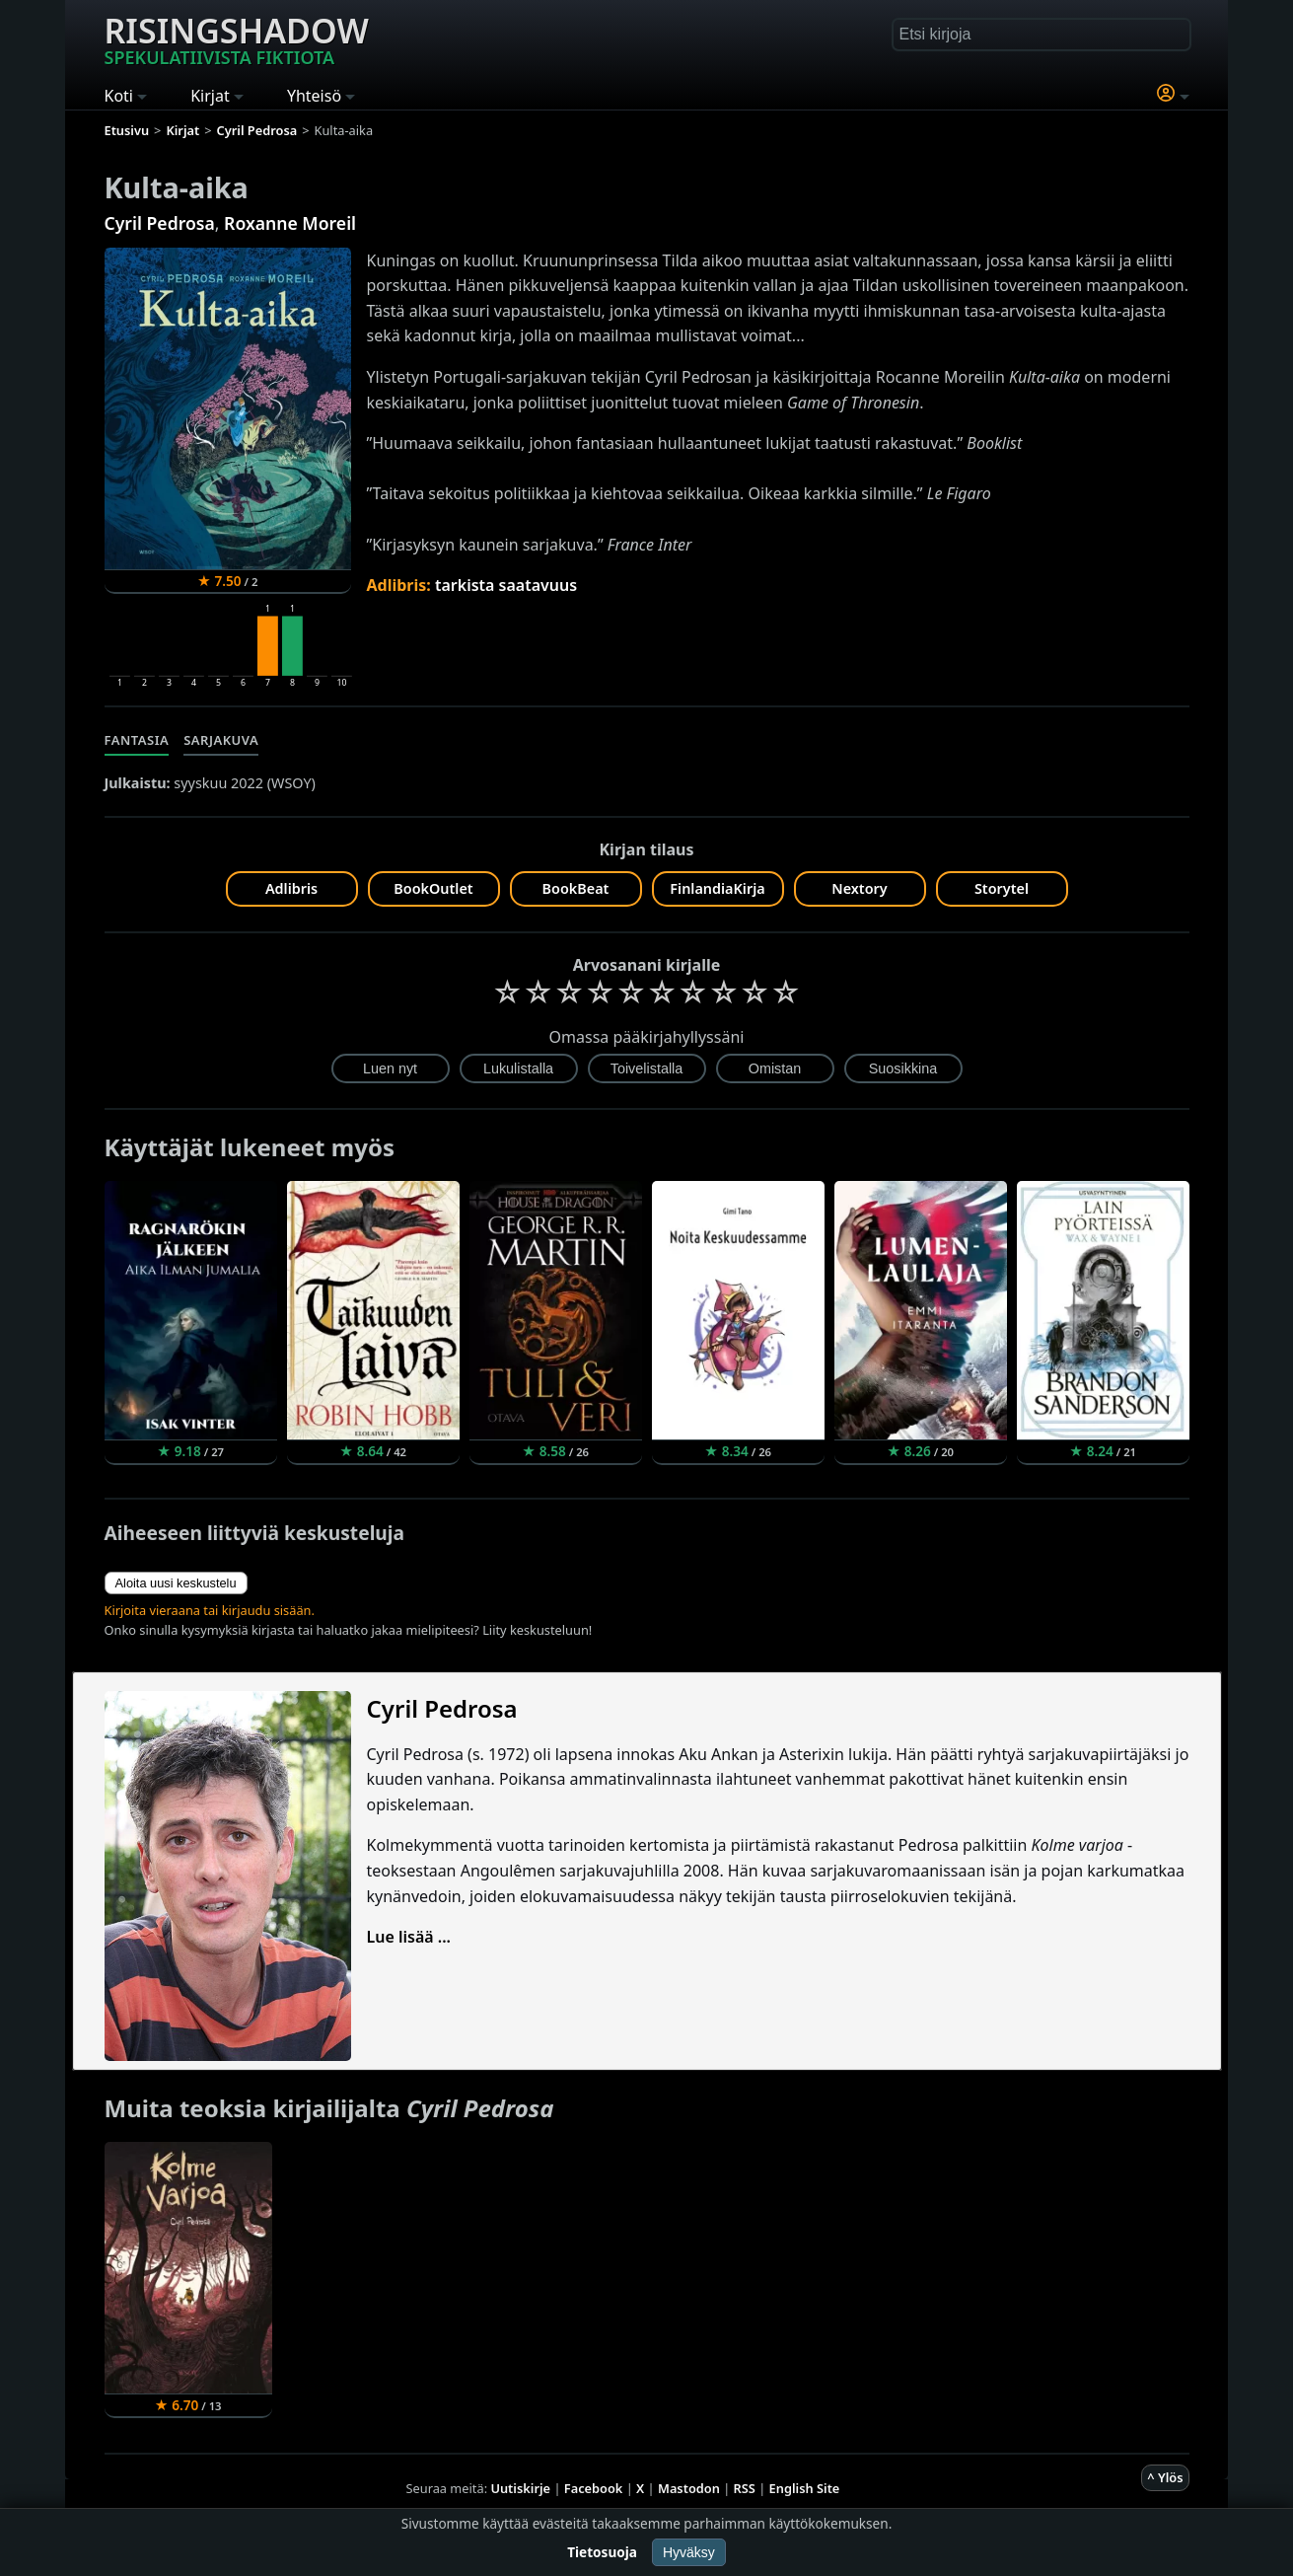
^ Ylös (1165, 2477)
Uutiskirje (520, 2488)
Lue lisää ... (409, 1937)
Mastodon (689, 2488)
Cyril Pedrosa (160, 223)
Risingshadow (237, 38)
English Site (804, 2488)
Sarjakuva (220, 740)
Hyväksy (689, 2552)
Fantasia (137, 740)
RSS (744, 2488)
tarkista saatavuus (506, 585)
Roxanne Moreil (290, 223)
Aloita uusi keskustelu (176, 1583)
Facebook (593, 2488)
